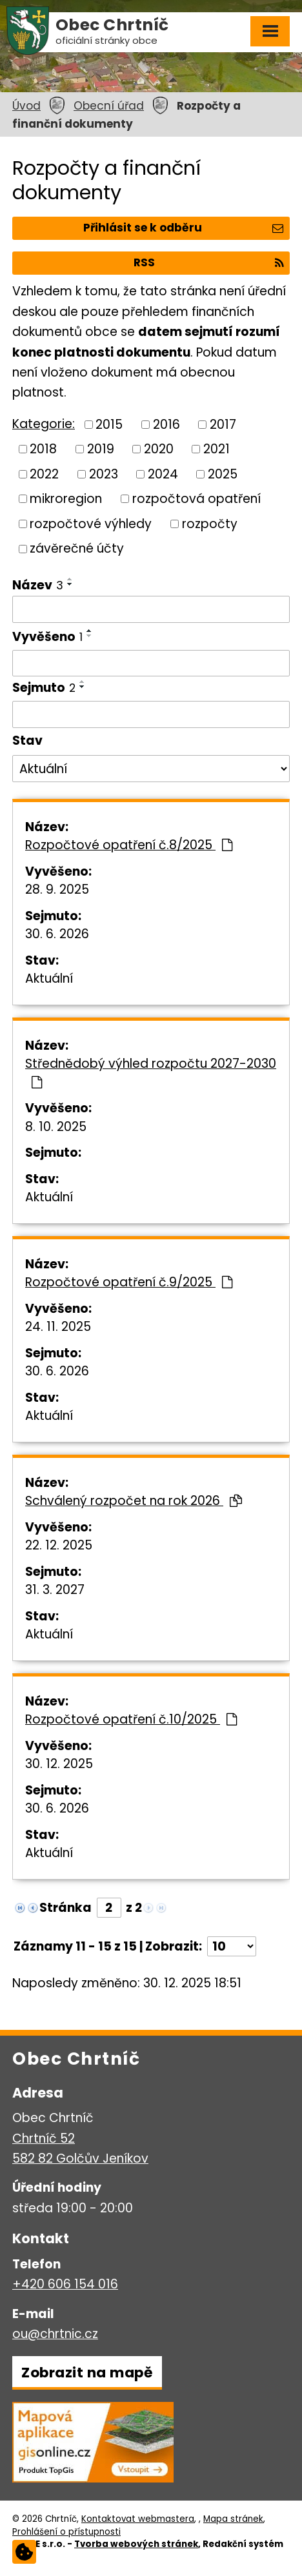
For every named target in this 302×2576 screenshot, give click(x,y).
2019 (100, 449)
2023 (103, 473)
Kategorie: (43, 424)
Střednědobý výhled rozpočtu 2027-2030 (150, 1071)
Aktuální (49, 978)
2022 (44, 473)
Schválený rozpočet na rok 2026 (133, 1500)
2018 (43, 449)
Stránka (65, 1907)
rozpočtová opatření (196, 498)
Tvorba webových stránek (136, 2544)
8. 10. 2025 (55, 1127)
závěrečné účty (77, 548)
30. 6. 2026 (57, 934)
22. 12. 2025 (58, 1545)
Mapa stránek (233, 2519)
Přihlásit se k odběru (183, 227)
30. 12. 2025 (59, 1764)
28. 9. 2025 (57, 889)
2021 (216, 449)
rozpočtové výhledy (91, 523)
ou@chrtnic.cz (55, 2334)
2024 (163, 473)
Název (37, 585)
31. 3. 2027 (55, 1589)
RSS (208, 262)
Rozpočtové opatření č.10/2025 (131, 1719)
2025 (222, 473)
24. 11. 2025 (58, 1326)
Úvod (26, 105)
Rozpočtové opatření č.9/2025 (128, 1282)
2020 (159, 449)
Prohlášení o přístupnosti (66, 2532)
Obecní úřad (109, 105)
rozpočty (209, 523)
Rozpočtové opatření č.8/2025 (128, 845)
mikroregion (66, 498)
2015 (109, 424)
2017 (223, 424)
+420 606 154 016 (65, 2284)
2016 (166, 424)
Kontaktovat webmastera (137, 2519)
